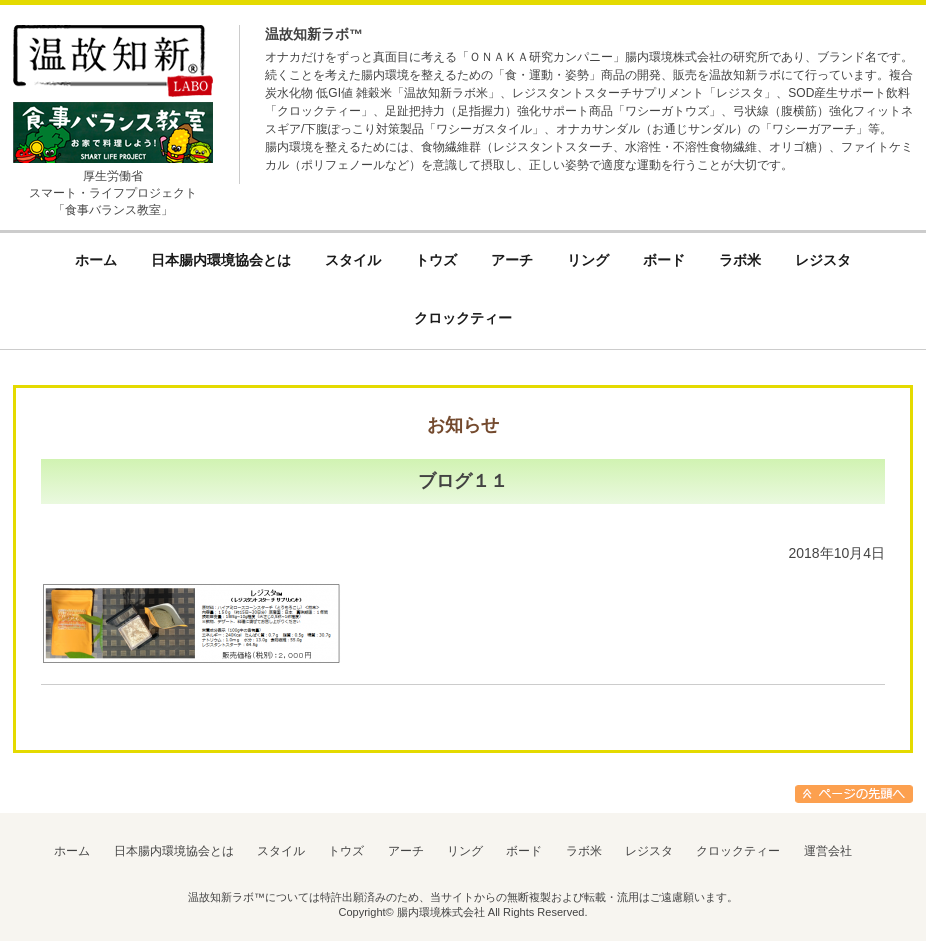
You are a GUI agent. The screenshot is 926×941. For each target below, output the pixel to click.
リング (465, 851)
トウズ (346, 851)
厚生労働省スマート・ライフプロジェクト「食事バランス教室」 (113, 193)
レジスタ (649, 851)
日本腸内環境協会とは (174, 851)
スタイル (281, 851)
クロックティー (738, 851)
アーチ (406, 851)
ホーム (72, 851)
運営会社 (828, 851)
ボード (524, 851)
